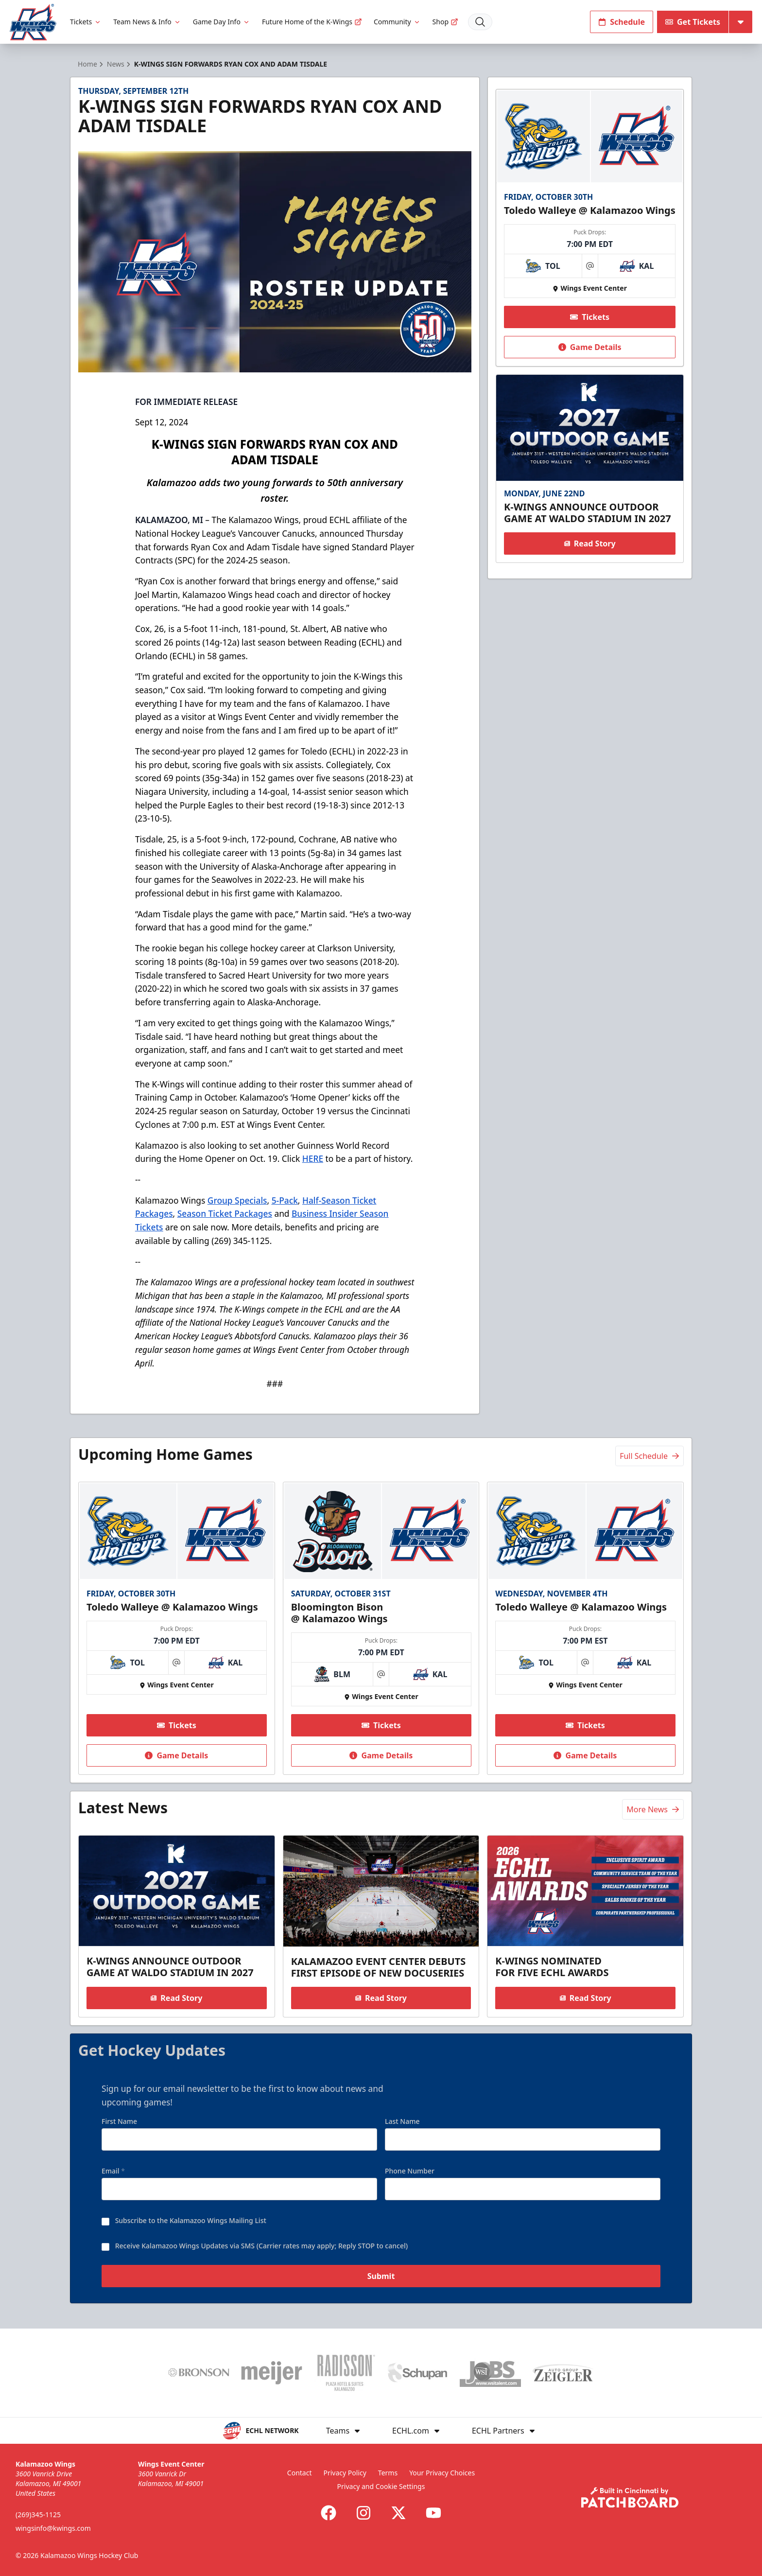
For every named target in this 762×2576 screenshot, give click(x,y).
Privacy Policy (345, 2472)
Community (397, 21)
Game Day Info (221, 21)
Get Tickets (692, 22)
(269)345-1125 (38, 2514)
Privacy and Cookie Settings (381, 2486)
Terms (388, 2472)
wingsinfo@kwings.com (53, 2528)
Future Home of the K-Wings (312, 21)
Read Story (589, 543)
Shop (445, 21)
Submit (381, 2277)
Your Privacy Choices (442, 2472)
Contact (299, 2472)
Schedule (621, 22)
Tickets (86, 21)
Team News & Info (147, 21)
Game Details (589, 347)
